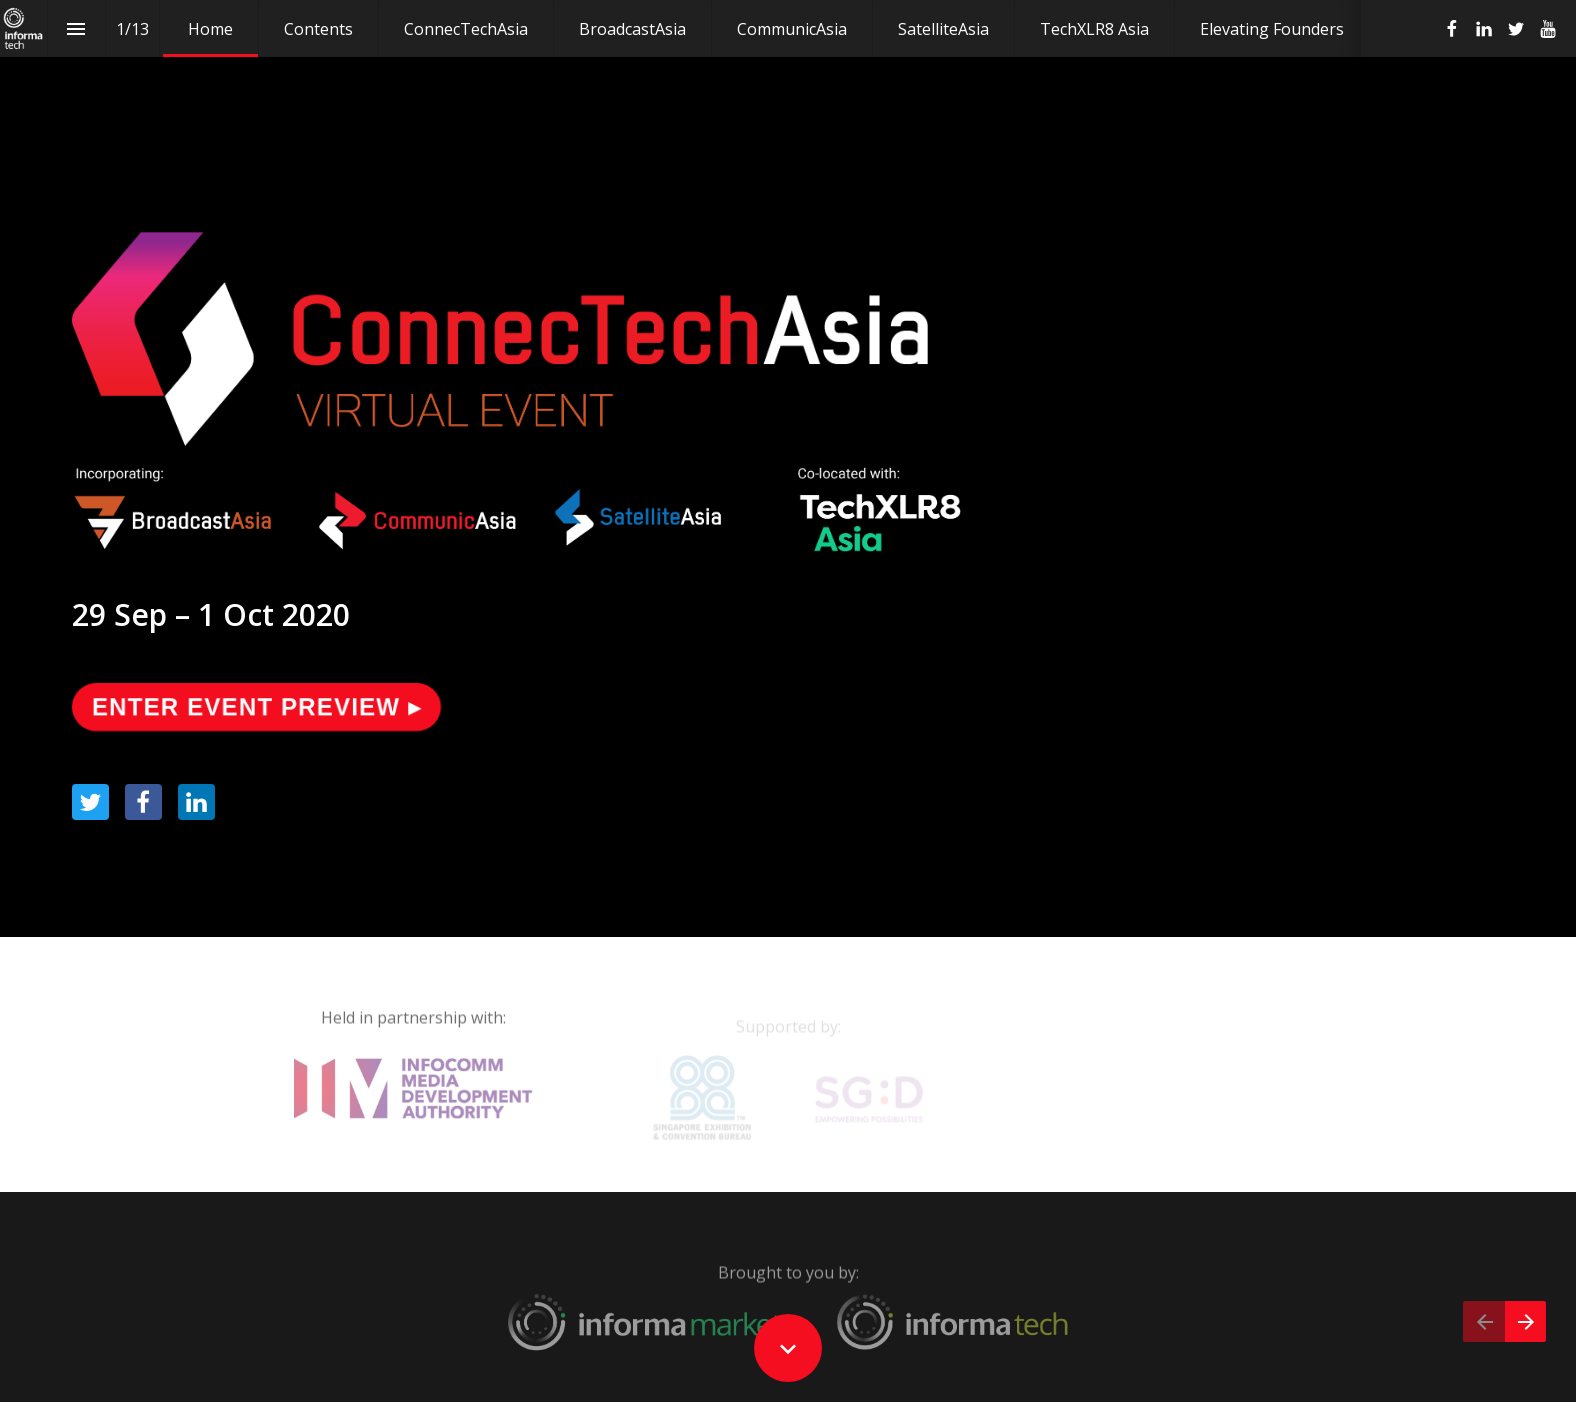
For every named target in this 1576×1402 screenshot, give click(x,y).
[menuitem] (210, 28)
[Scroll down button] (788, 1348)
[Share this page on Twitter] (90, 802)
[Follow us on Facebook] (1452, 29)
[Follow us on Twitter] (1516, 29)
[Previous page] (1484, 1321)
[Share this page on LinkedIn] (196, 802)
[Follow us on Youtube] (1548, 29)
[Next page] (1525, 1321)
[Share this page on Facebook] (143, 802)
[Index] (76, 28)
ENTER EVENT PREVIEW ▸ (252, 705)
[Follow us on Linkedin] (1484, 29)
